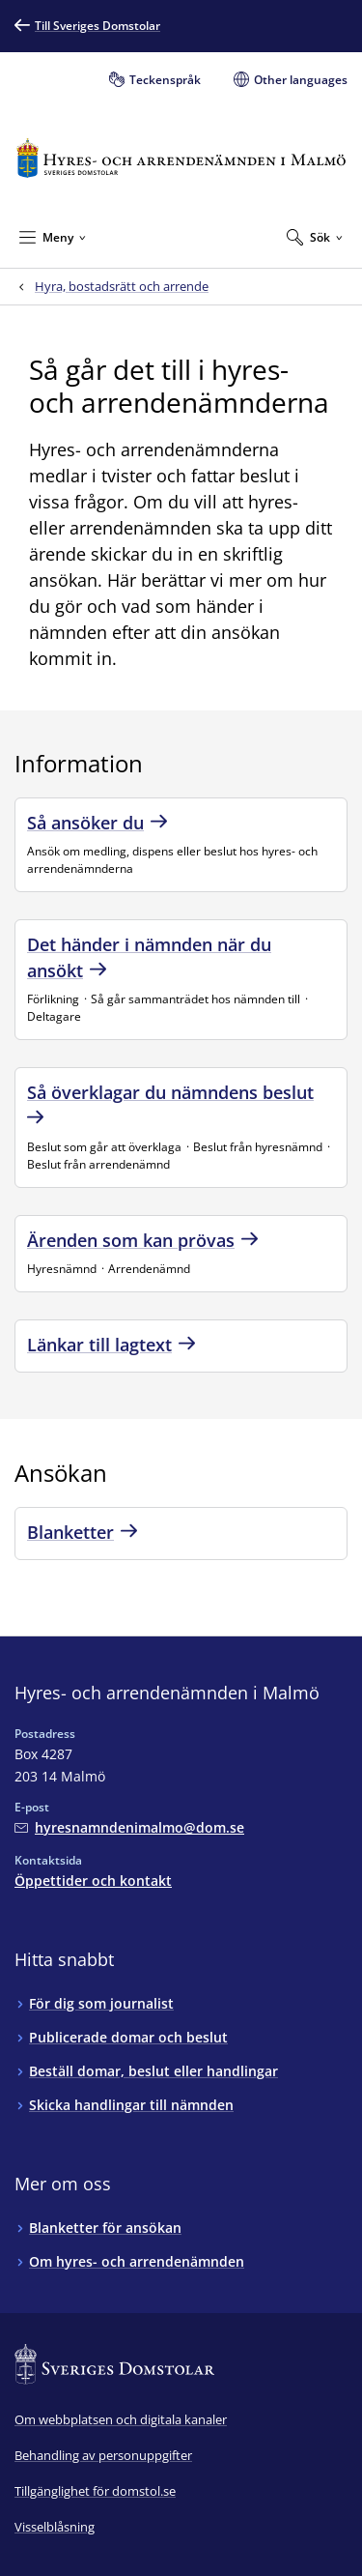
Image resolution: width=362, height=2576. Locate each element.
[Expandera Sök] (314, 237)
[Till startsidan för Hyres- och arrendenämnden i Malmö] (181, 158)
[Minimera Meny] (52, 237)
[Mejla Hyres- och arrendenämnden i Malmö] (129, 1827)
